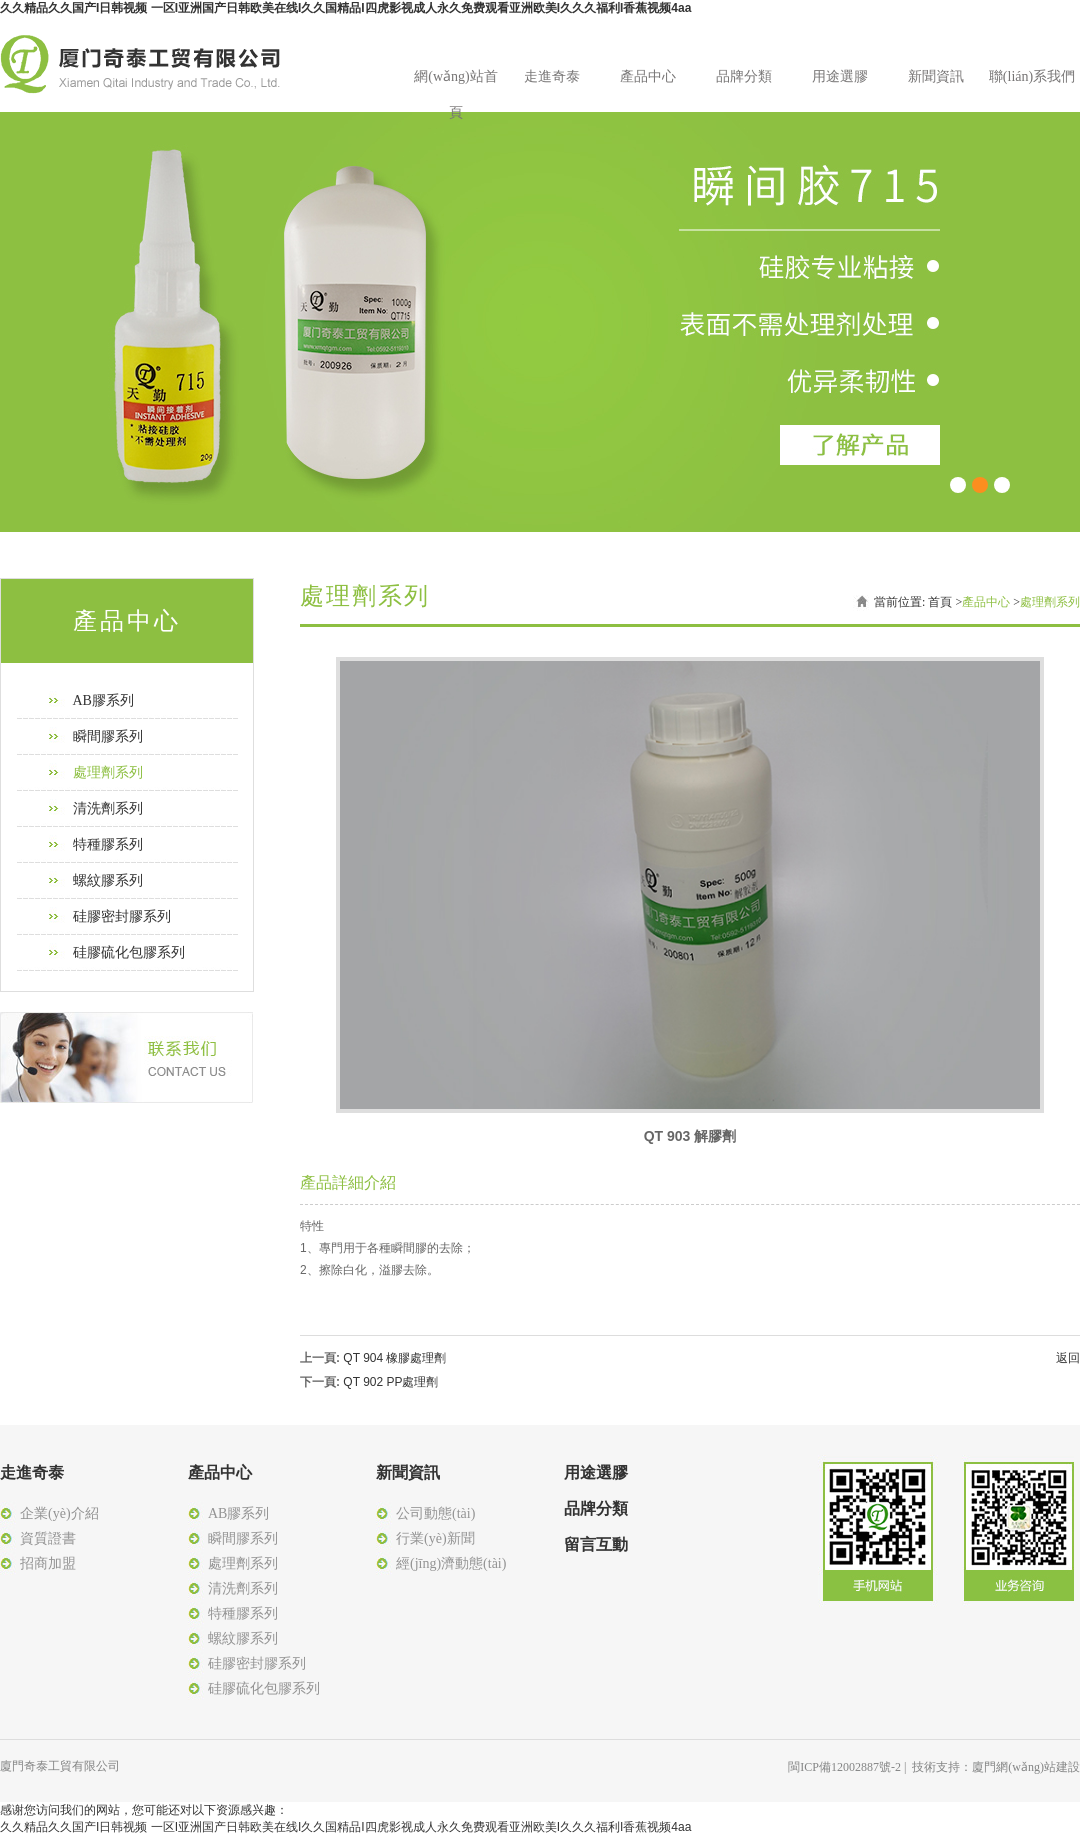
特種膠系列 (108, 844)
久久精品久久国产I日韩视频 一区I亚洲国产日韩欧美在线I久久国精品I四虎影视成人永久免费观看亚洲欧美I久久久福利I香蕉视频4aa (345, 8)
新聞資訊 (936, 76)
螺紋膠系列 (108, 880)
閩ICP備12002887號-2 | (850, 1767)
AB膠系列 (103, 700)
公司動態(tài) (435, 1513)
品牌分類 (744, 76)
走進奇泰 (552, 76)
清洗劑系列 (108, 808)
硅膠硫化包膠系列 (129, 952)
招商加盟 (48, 1563)
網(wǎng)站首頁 (455, 82)
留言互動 (596, 1544)
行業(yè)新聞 (435, 1538)
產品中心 (648, 76)
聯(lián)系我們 (1032, 76)
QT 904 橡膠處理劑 (394, 1358)
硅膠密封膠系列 (122, 916)
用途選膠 (840, 76)
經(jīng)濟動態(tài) (451, 1563)
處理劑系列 (108, 772)
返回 (1068, 1358)
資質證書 (48, 1538)
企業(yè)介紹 (59, 1513)
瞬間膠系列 (108, 736)
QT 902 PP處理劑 (390, 1382)
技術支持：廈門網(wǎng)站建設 (996, 1767)
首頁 (940, 602)
